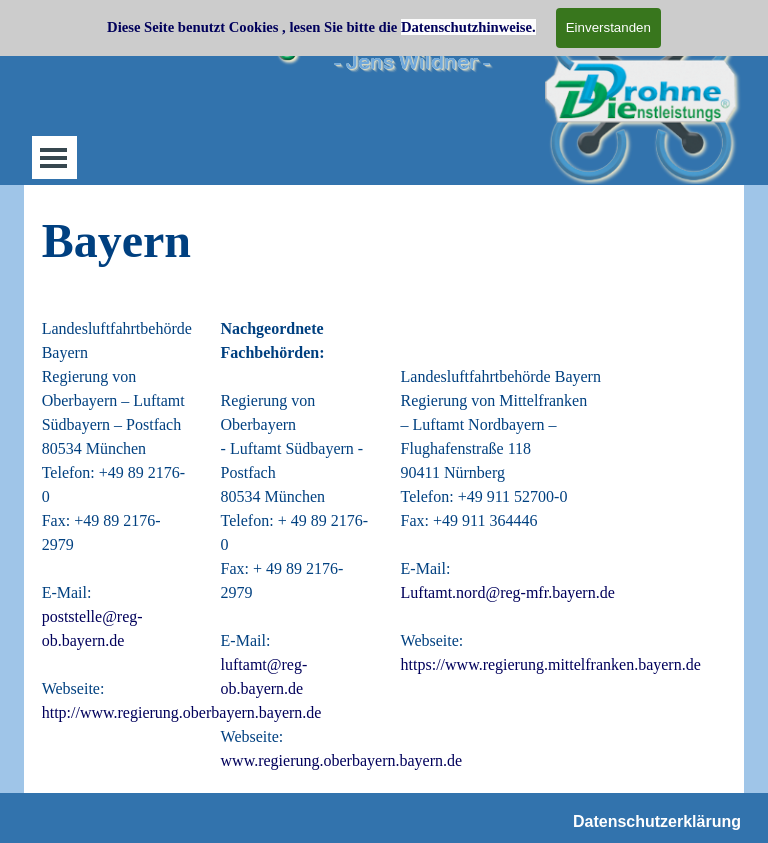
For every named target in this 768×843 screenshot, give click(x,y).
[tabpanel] (384, 241)
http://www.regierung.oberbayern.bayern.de (182, 712)
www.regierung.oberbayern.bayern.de (342, 760)
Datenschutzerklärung (657, 821)
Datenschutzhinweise (466, 27)
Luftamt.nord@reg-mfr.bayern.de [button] (508, 592)
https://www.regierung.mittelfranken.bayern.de (551, 664)
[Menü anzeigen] (53, 157)
